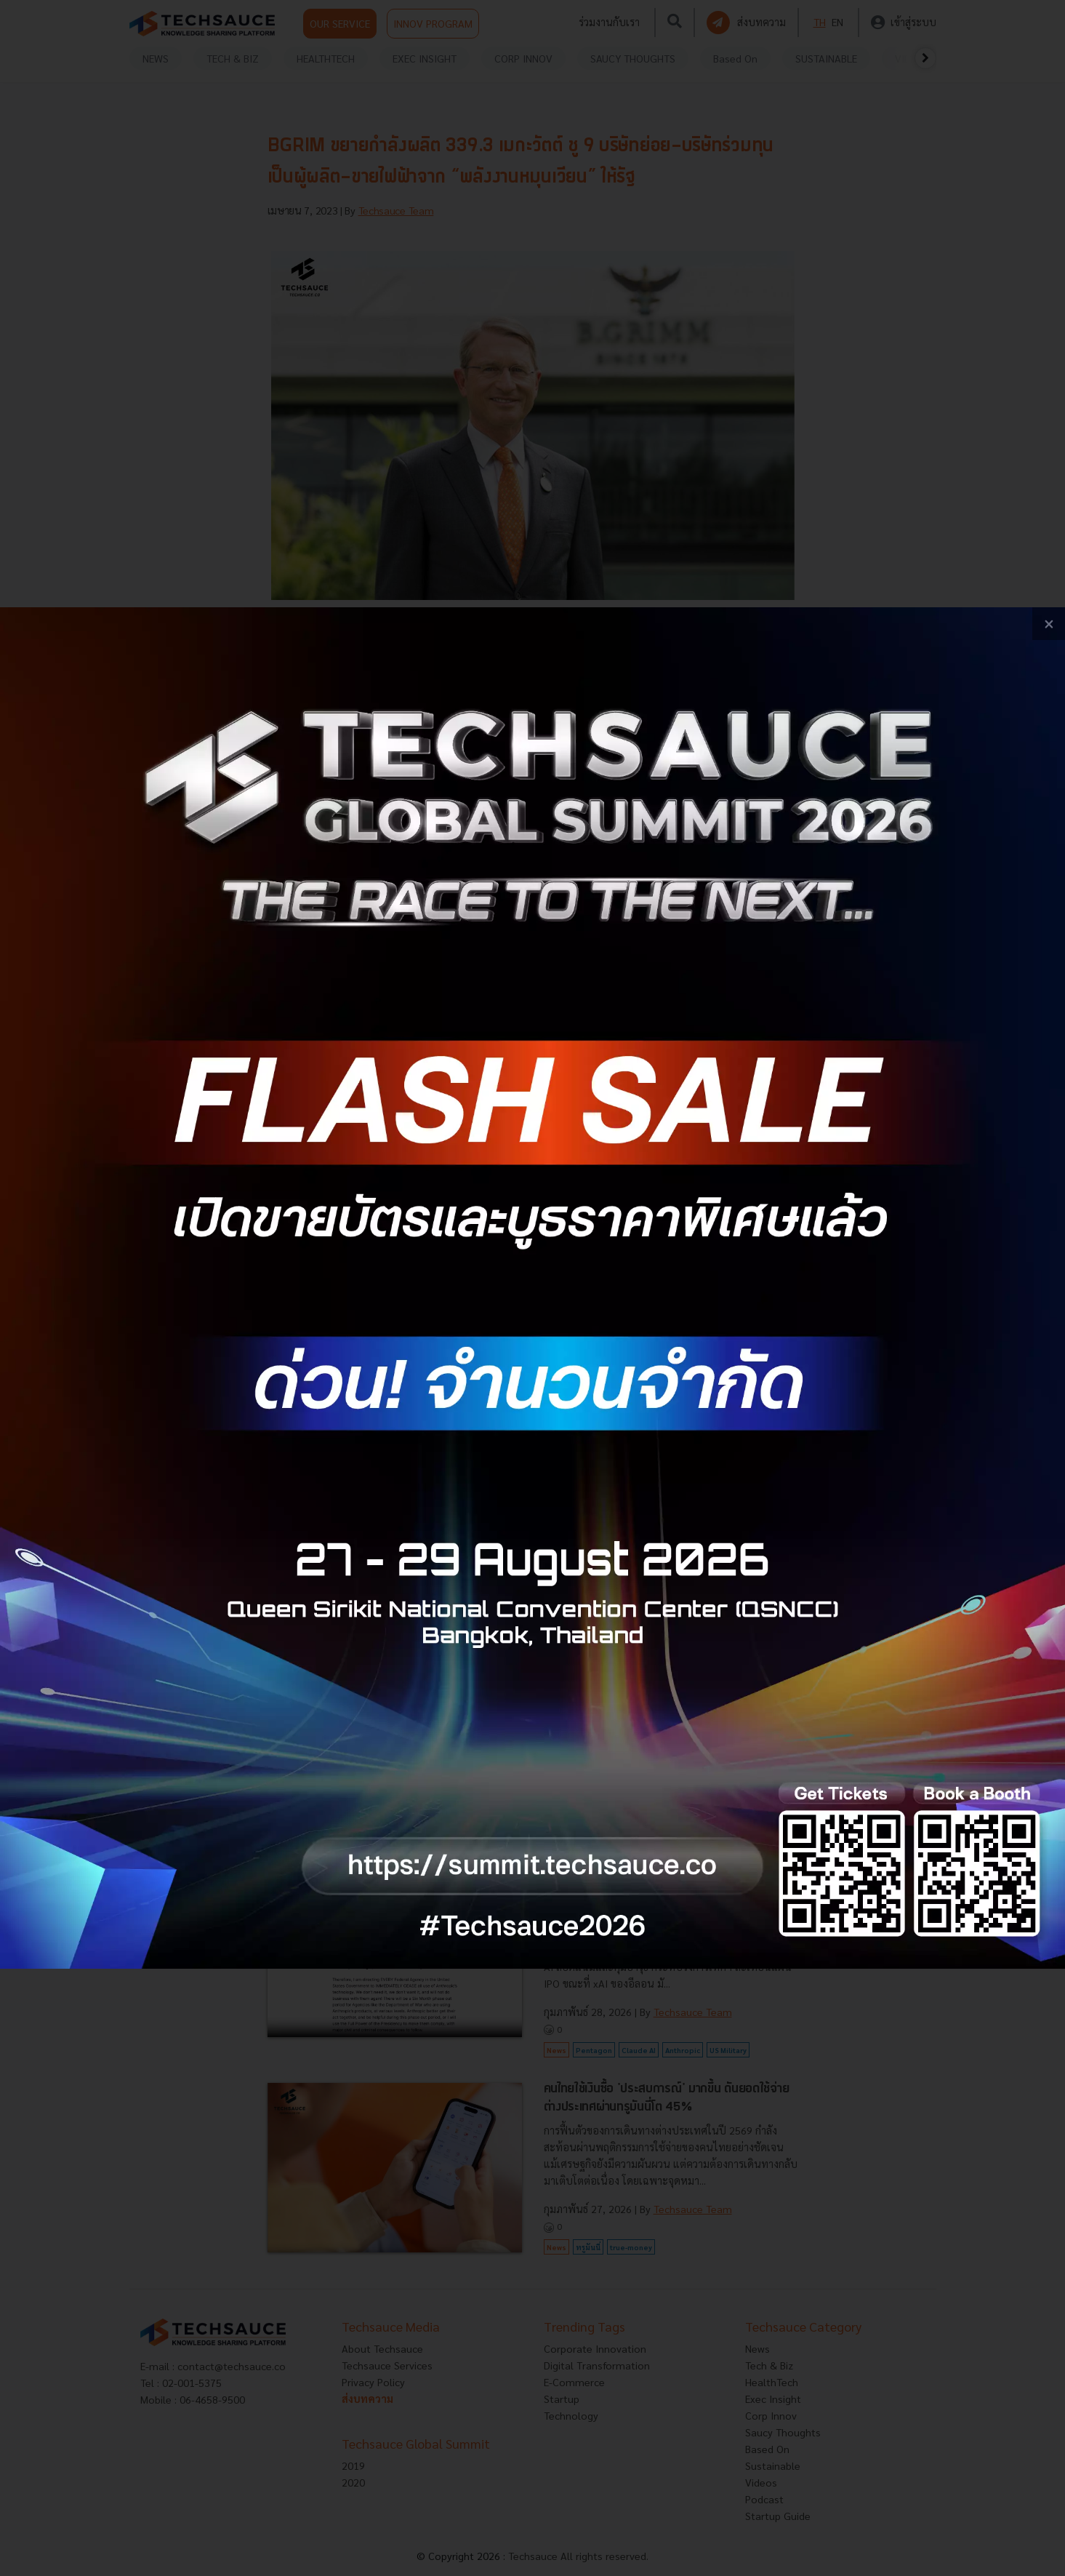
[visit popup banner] (532, 1288)
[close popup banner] (1048, 623)
